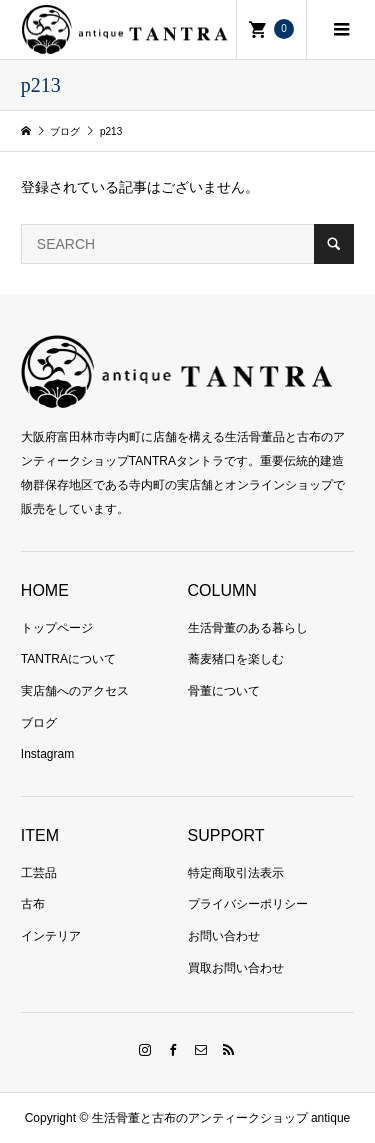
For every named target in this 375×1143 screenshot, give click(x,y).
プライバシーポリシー (248, 904)
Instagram (47, 754)
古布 (33, 904)
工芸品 (39, 873)
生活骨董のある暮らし (248, 628)
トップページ (57, 628)
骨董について (224, 691)
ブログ (39, 723)
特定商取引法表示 (236, 873)
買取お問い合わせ (236, 968)
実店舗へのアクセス (75, 691)
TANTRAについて (68, 659)
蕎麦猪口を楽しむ (236, 659)
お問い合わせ (224, 936)
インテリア (51, 936)
